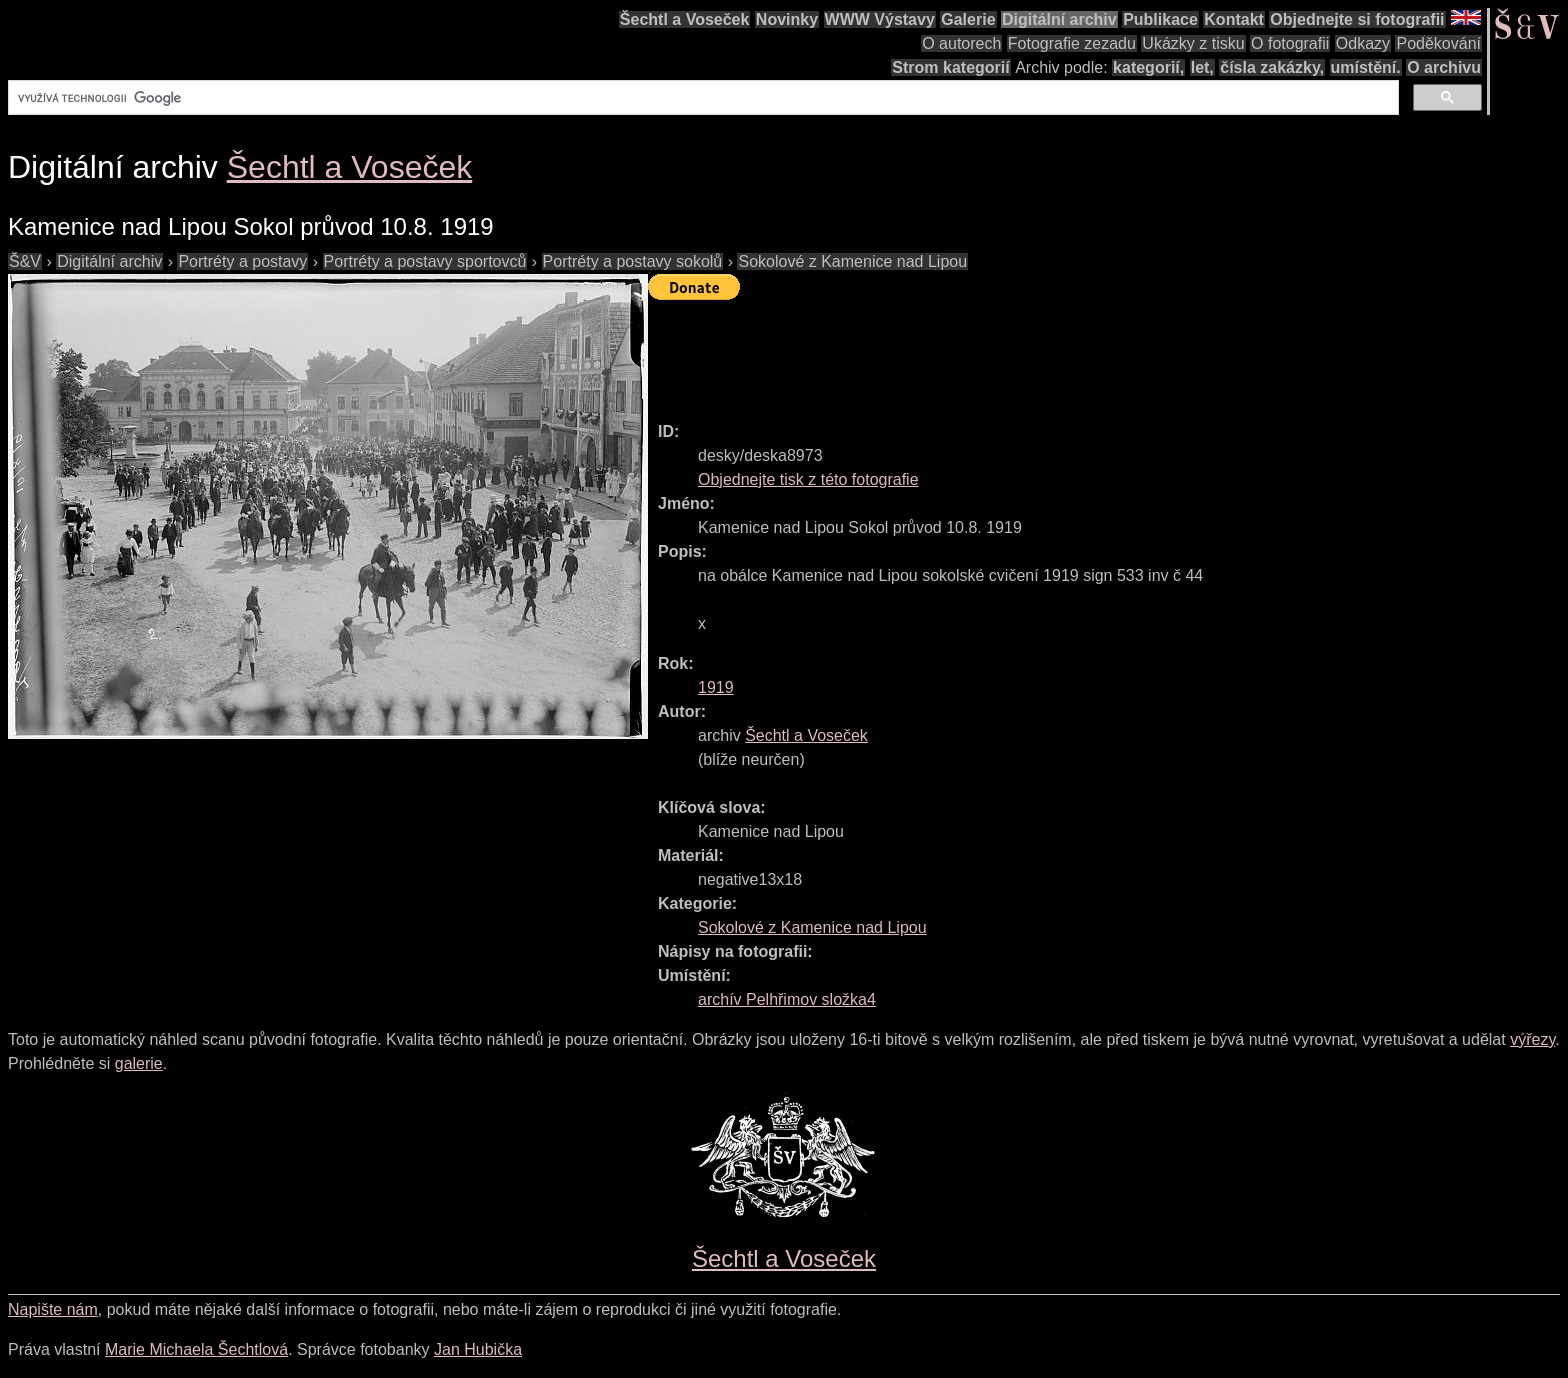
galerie (139, 1063)
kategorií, (1148, 67)
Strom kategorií (950, 67)
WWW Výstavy (880, 19)
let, (1202, 67)
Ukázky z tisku (1193, 43)
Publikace (1160, 19)
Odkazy (1363, 43)
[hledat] (701, 98)
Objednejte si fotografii (1357, 19)
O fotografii (1290, 43)
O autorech (961, 43)
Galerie (968, 19)
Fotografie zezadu (1072, 43)
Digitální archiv (1059, 19)
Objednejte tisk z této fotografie (808, 479)
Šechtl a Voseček (685, 19)
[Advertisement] (1012, 352)
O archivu (1444, 67)
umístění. (1366, 67)
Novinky (787, 19)
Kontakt (1234, 19)
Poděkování (1438, 43)
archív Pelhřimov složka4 (787, 999)
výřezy (1532, 1039)
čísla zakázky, (1272, 67)
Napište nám (53, 1309)
